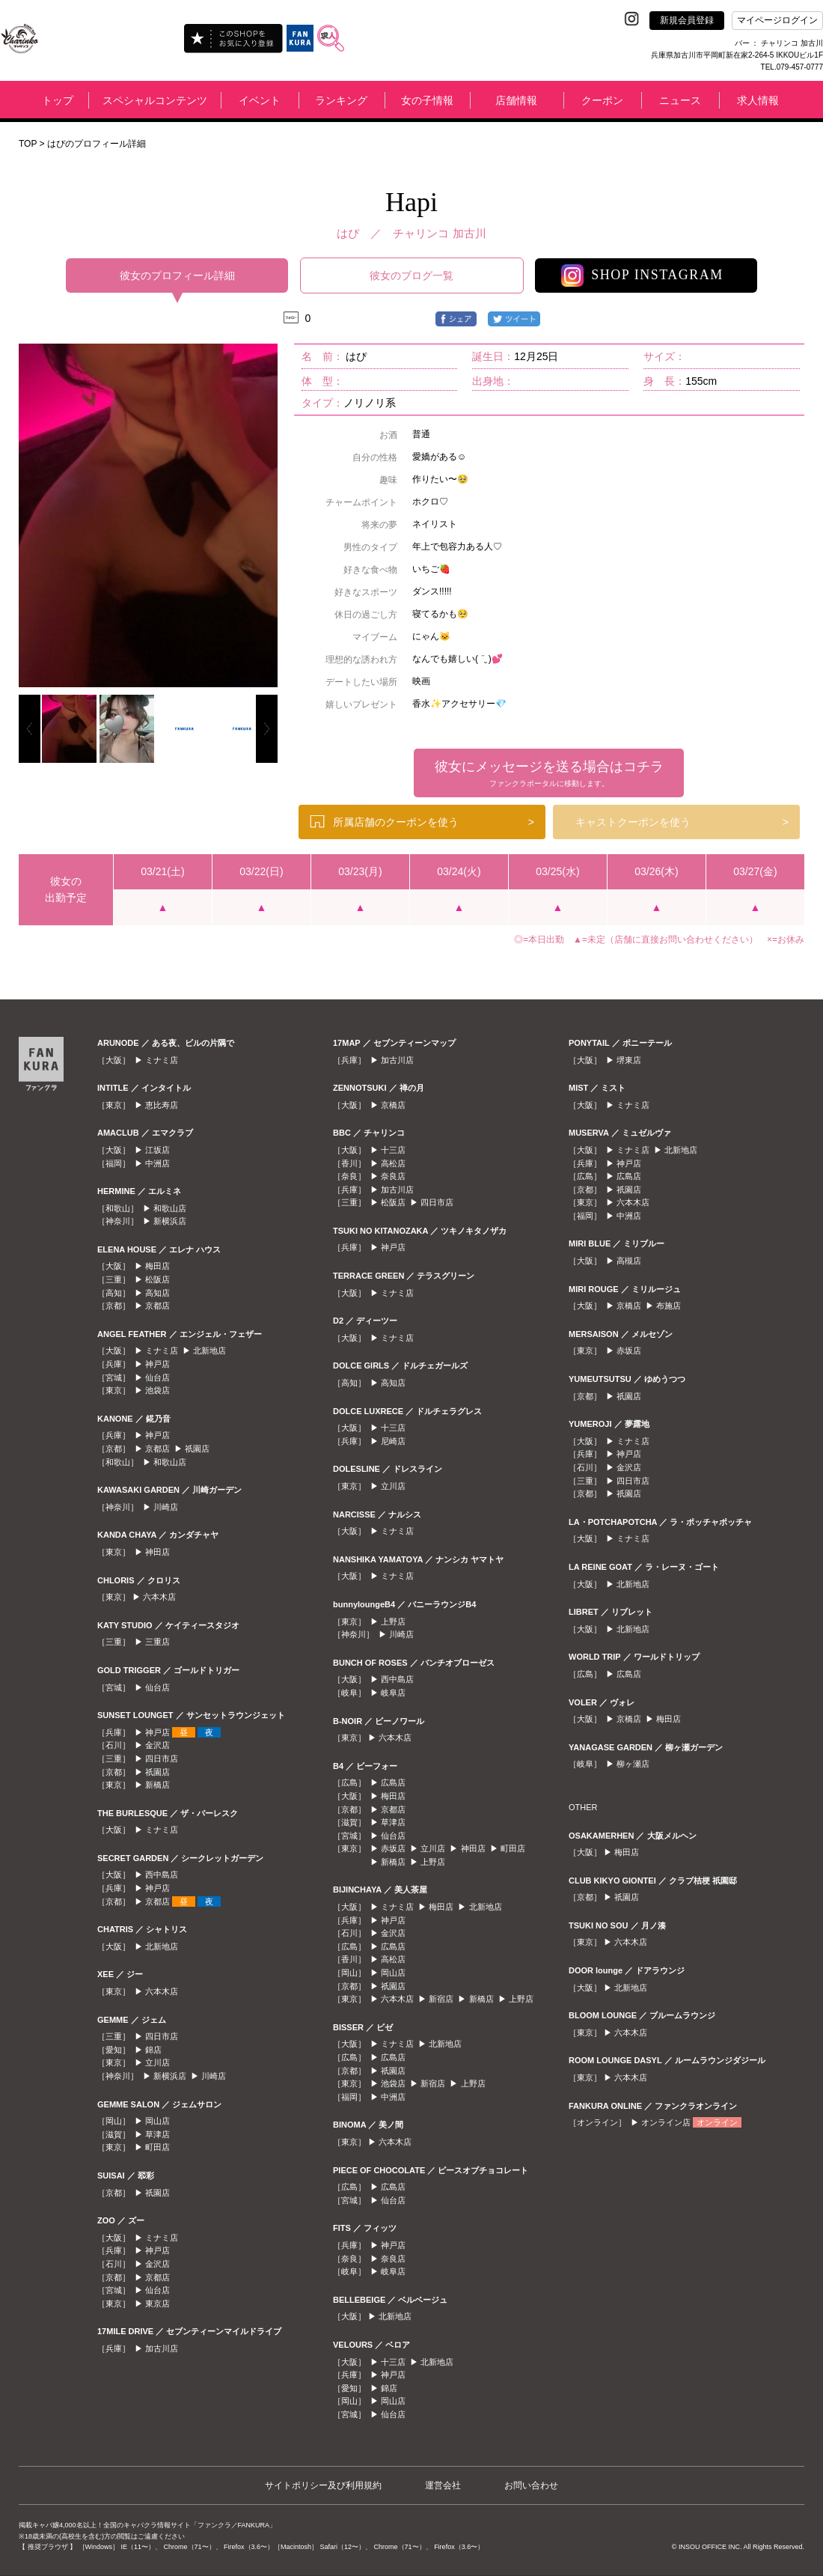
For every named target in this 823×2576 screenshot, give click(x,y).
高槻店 (629, 1260)
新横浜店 (169, 1221)
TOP (28, 143)
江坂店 (157, 1149)
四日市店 (161, 1758)
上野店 (393, 1621)
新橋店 (157, 1784)
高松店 (393, 1163)
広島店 (393, 1782)
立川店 (157, 2062)
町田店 (157, 2147)
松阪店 (157, 1279)
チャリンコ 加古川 (439, 233)
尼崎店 (393, 1441)
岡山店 (157, 2120)
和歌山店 (169, 1208)
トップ (57, 100)
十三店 (393, 1149)
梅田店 (157, 1265)
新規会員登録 (687, 20)
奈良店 (393, 1176)
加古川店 (161, 2348)
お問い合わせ (531, 2485)
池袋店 (157, 1390)
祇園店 (197, 1448)
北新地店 (209, 1350)
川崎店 (165, 1506)
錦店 (153, 2049)
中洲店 (157, 1163)
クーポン (602, 100)
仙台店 (157, 1377)
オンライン (717, 2122)
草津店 (157, 2134)
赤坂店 (393, 1848)
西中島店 (161, 1874)
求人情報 (758, 100)
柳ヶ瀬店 (633, 1763)
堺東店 (629, 1060)
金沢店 (157, 1745)
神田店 (157, 1551)
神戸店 (157, 1363)
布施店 (668, 1305)
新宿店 (441, 1998)
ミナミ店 (161, 1060)
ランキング (341, 100)
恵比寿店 (161, 1104)
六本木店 (159, 1596)
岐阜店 (393, 1692)
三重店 (157, 1641)
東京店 (157, 2303)
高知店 (157, 1292)
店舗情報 (516, 100)
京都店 (157, 1305)
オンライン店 (666, 2122)
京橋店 (393, 1104)
